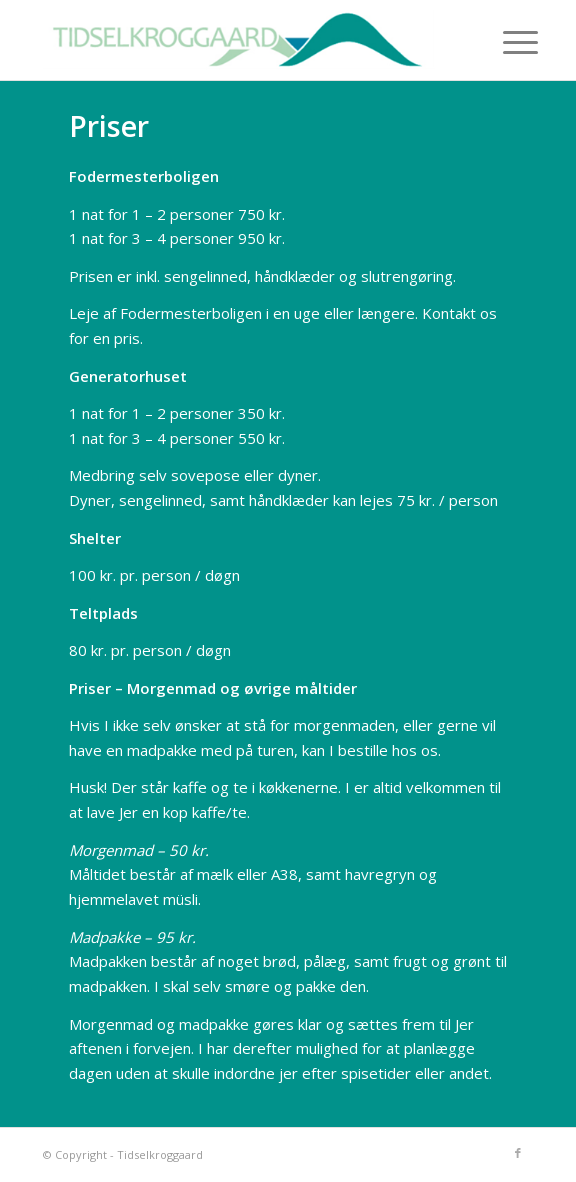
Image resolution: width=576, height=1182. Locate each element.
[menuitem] (505, 42)
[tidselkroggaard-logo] (239, 40)
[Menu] (505, 42)
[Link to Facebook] (518, 1153)
